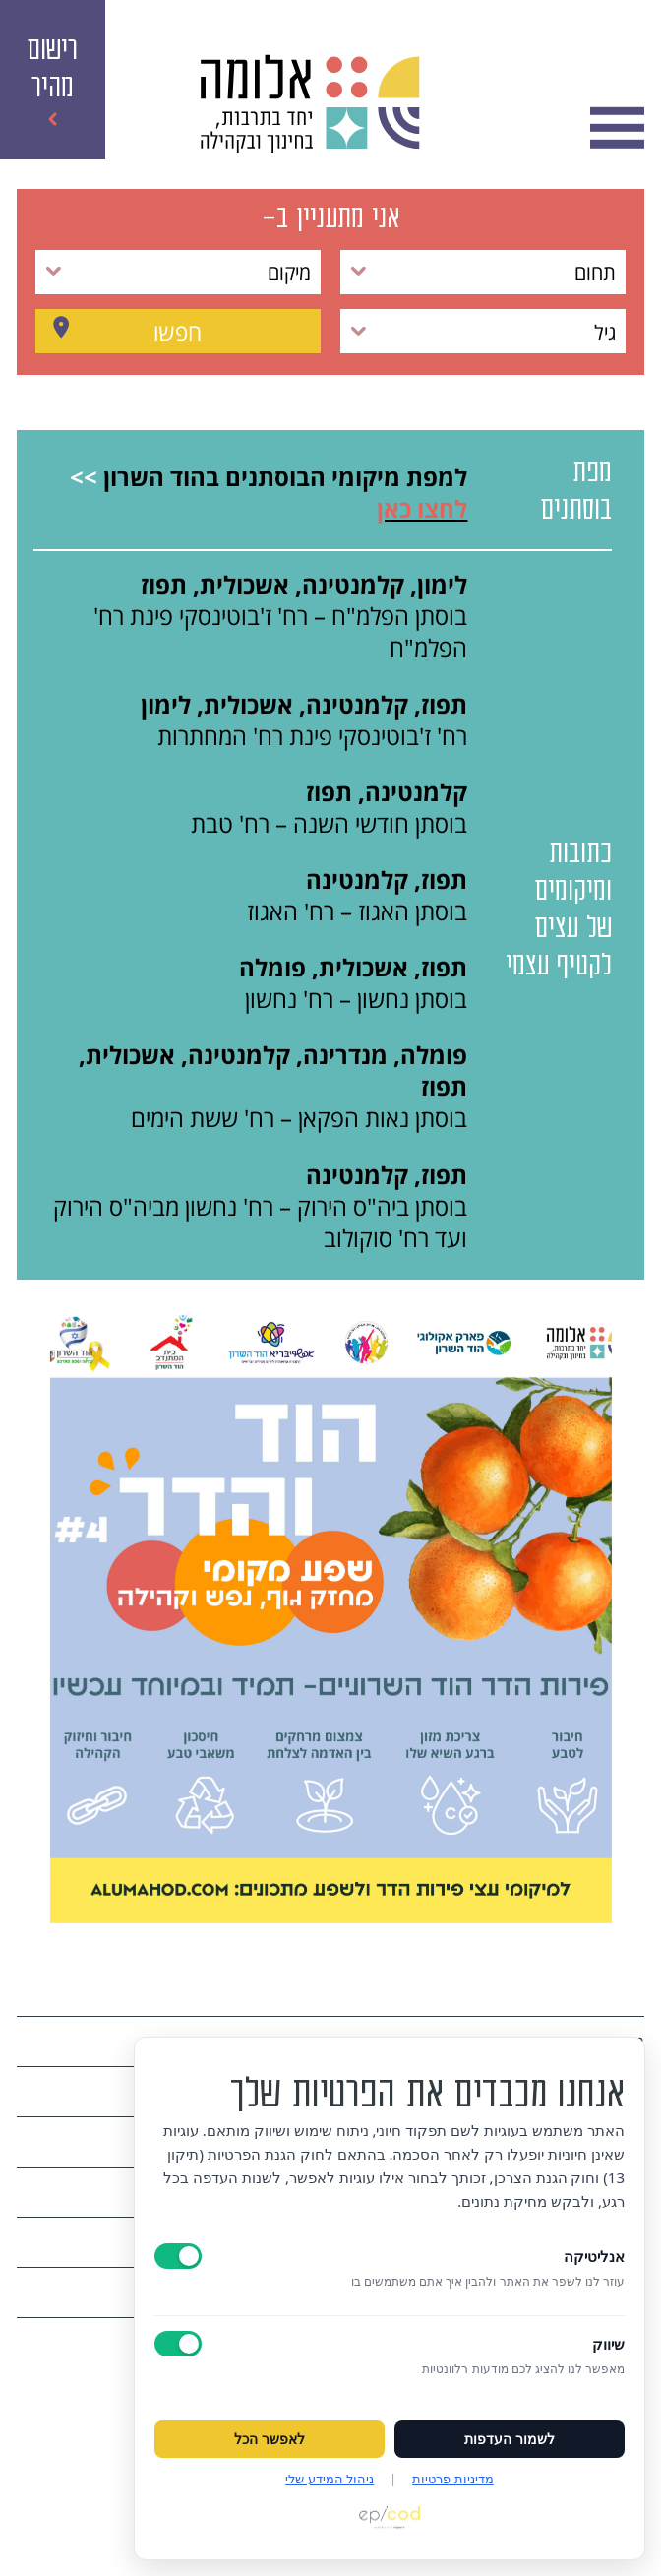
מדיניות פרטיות (452, 2478)
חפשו (177, 331)
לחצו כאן (422, 509)
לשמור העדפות (509, 2439)
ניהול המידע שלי (329, 2478)
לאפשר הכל (269, 2439)
